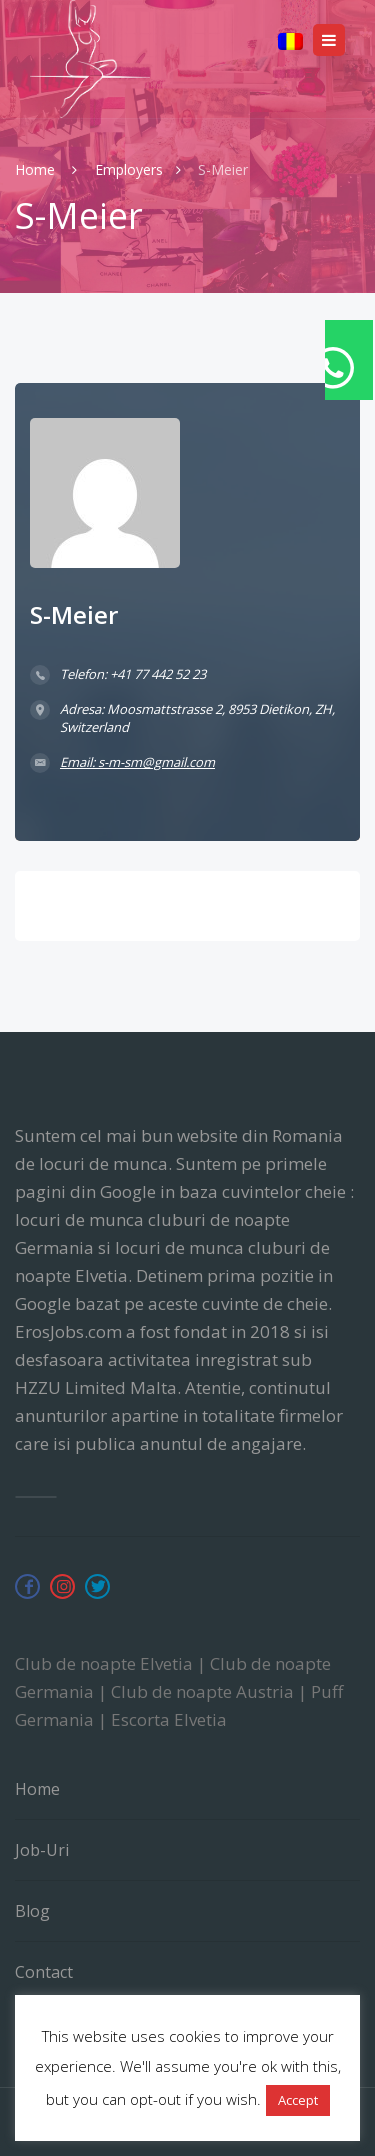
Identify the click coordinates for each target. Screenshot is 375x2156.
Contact (44, 1972)
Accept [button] (298, 2100)
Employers (129, 169)
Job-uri (42, 1850)
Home (37, 169)
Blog (32, 1911)
